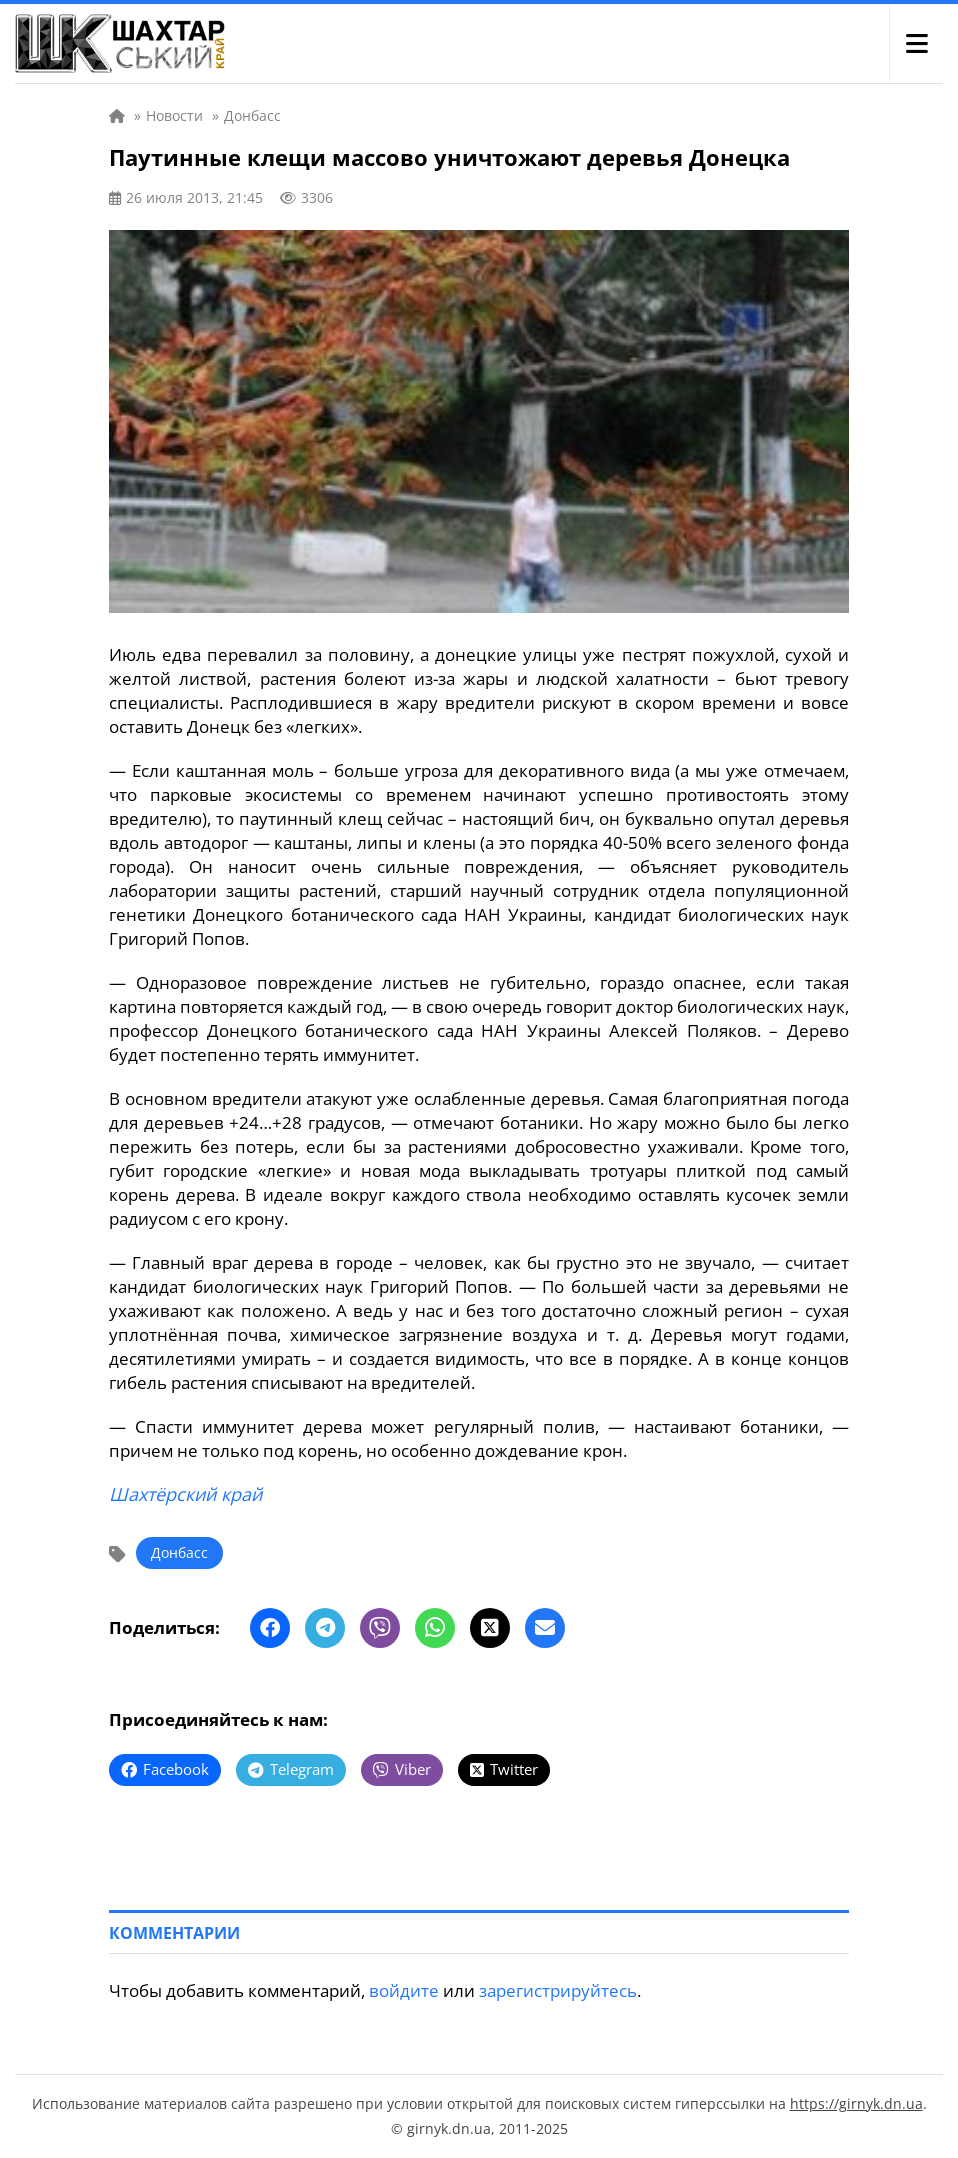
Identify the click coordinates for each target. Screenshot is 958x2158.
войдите (404, 1990)
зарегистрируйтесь (558, 1990)
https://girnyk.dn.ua (856, 2103)
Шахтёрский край (185, 1494)
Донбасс (179, 1552)
